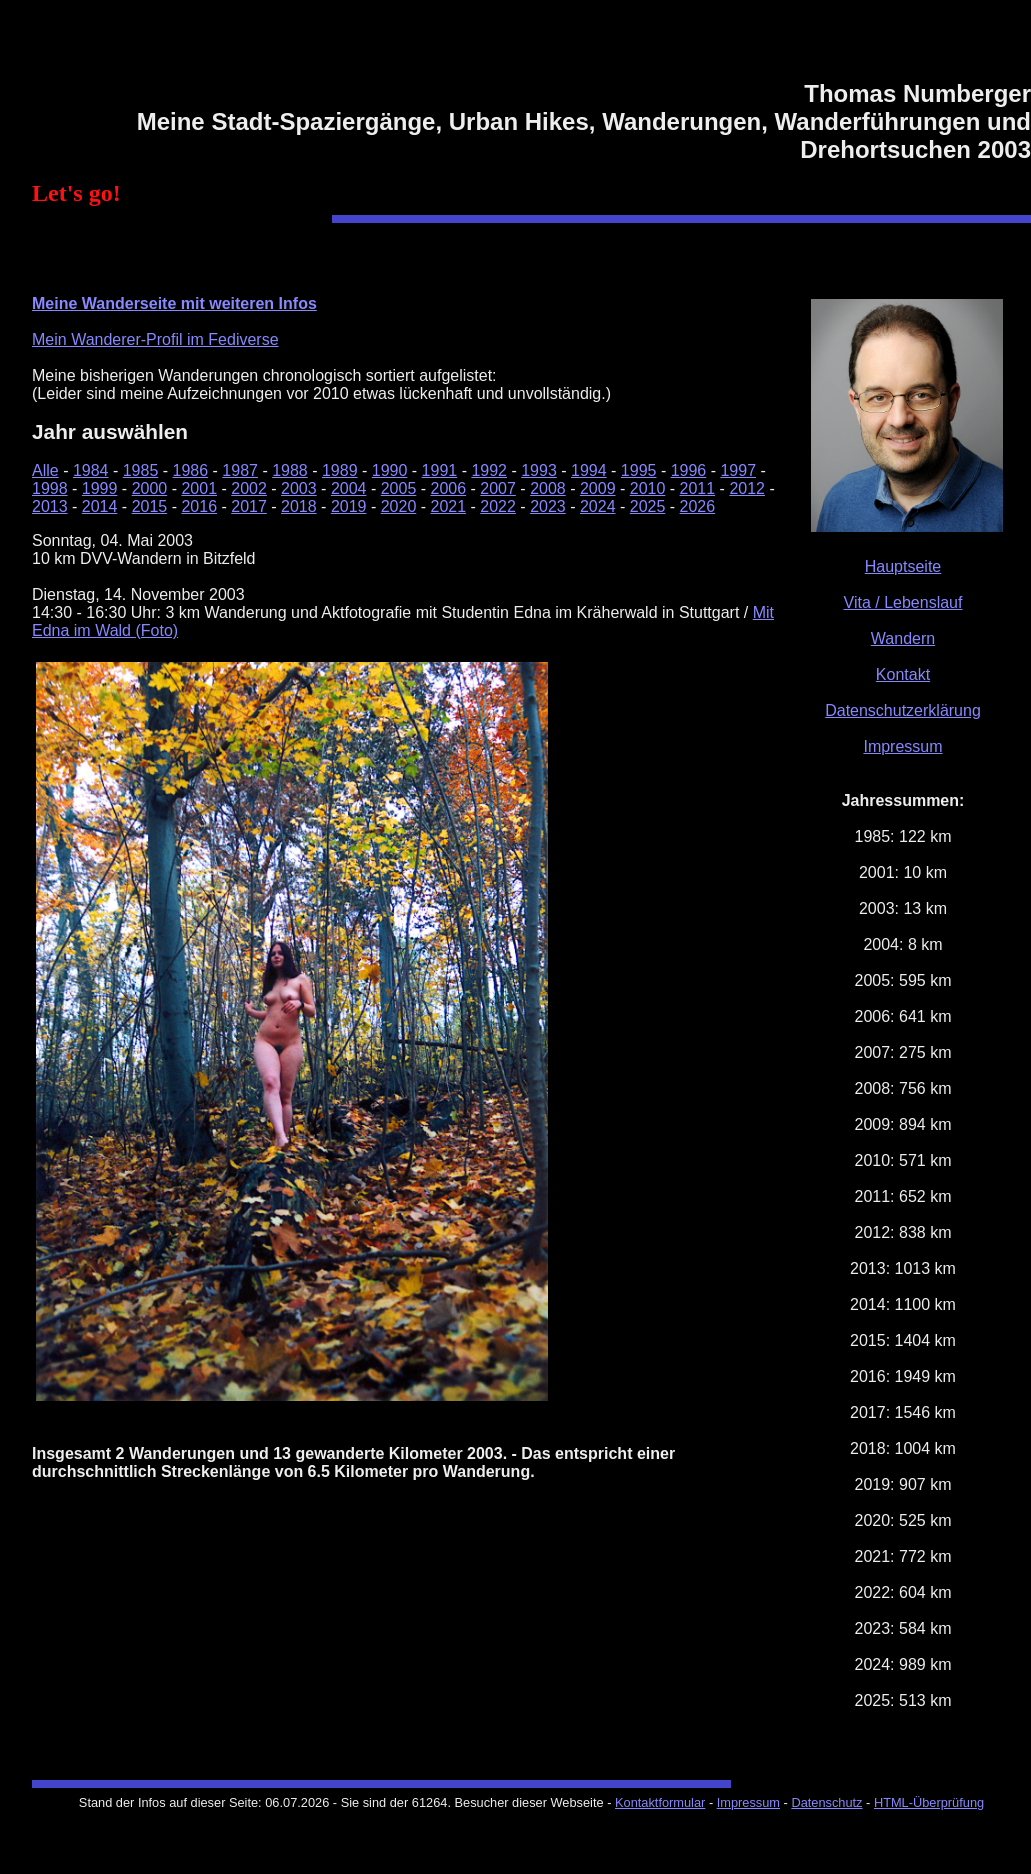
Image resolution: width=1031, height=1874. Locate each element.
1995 (639, 470)
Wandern (903, 638)
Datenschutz (826, 1802)
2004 (349, 488)
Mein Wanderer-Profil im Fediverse (155, 339)
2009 (598, 488)
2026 (698, 506)
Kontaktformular (660, 1802)
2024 (598, 506)
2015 (150, 506)
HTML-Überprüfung (929, 1802)
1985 (141, 470)
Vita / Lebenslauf (903, 602)
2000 (150, 488)
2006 (449, 488)
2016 (199, 506)
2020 (399, 506)
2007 (498, 488)
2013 (50, 506)
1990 (390, 470)
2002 (249, 488)
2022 (498, 506)
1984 (91, 470)
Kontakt (903, 674)
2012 (747, 488)
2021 (449, 506)
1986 (191, 470)
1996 (689, 470)
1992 (489, 470)
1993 (539, 470)
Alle (45, 470)
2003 (299, 488)
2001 (199, 488)
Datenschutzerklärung (903, 710)
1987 (240, 470)
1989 (340, 470)
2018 (299, 506)
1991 (440, 470)
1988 (290, 470)
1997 (738, 470)
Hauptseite (903, 566)
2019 (349, 506)
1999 (100, 488)
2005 (399, 488)
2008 (548, 488)
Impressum (902, 746)
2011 (698, 488)
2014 (100, 506)
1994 (589, 470)
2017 (249, 506)
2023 (548, 506)
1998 (50, 488)
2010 (648, 488)
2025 (648, 506)
